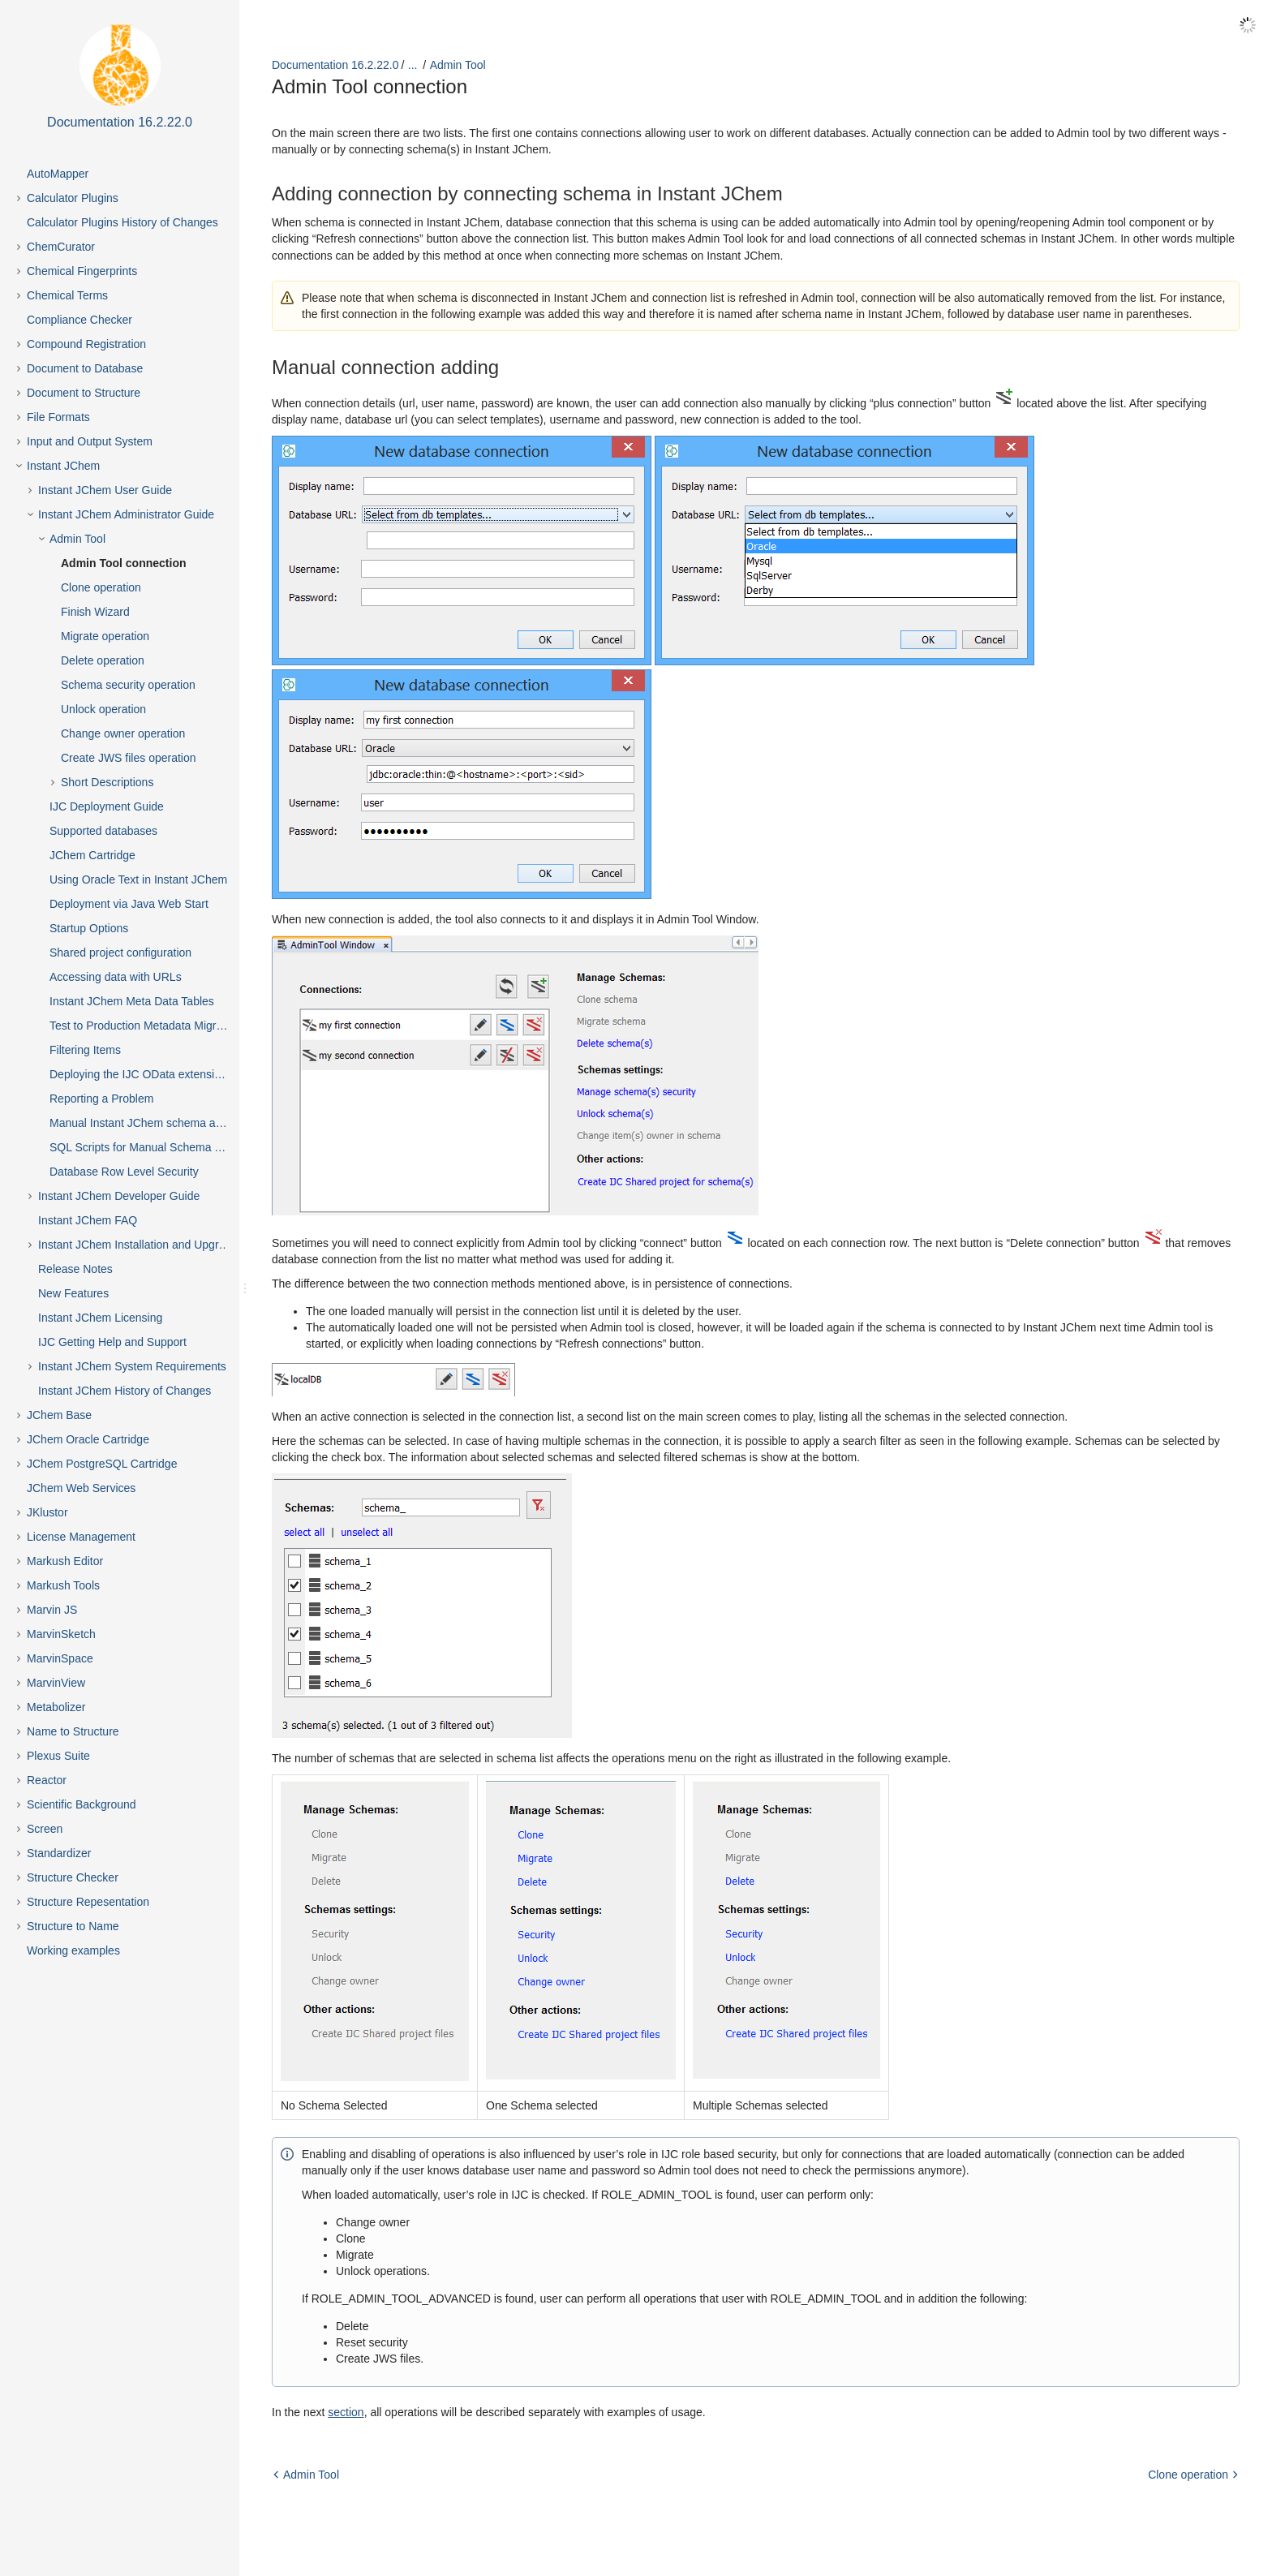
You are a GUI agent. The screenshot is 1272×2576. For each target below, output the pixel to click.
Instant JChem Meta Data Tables (131, 1001)
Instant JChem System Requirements (132, 1366)
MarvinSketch (61, 1634)
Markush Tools (63, 1585)
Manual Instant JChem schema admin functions (152, 1122)
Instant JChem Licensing (100, 1317)
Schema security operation (128, 684)
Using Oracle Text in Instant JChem (138, 879)
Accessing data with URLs (115, 976)
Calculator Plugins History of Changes (122, 222)
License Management (81, 1536)
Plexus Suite (58, 1755)
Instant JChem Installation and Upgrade (138, 1244)
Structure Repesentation (88, 1901)
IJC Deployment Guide (106, 806)
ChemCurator (61, 246)
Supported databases (103, 830)
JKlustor (47, 1512)
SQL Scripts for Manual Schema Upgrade (152, 1147)
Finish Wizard (95, 611)
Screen (44, 1828)
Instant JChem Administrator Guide (126, 514)
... (413, 64)
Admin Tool (77, 538)
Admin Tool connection (124, 563)
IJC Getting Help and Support (112, 1341)
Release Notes (75, 1268)
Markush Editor (65, 1561)
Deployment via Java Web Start (128, 903)
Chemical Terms (67, 295)
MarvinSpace (60, 1658)
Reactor (47, 1780)
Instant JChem (63, 465)
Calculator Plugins (72, 197)
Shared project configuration (120, 952)
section (345, 2411)
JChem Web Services (81, 1488)
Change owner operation (123, 733)
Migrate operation (105, 636)
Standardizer (59, 1853)
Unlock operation (103, 709)
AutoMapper (57, 173)
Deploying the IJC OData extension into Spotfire (152, 1074)
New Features (73, 1293)
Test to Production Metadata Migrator (142, 1025)
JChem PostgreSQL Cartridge (102, 1463)
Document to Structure (83, 392)
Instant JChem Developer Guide (119, 1195)
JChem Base (59, 1414)
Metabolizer (56, 1707)
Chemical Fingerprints (82, 270)
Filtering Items (85, 1049)
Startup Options (88, 928)
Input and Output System (90, 441)
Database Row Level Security (124, 1171)
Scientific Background (81, 1804)
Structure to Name (73, 1926)
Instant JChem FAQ (87, 1220)
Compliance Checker (79, 319)
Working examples (73, 1950)
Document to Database (85, 368)
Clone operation (101, 587)
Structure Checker (72, 1877)
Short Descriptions (107, 782)
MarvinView (56, 1682)
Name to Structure (73, 1731)
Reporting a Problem (101, 1098)
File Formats (58, 417)
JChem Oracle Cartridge (88, 1439)
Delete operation (102, 660)
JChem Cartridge (92, 855)
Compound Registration (86, 344)
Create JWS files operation (128, 757)
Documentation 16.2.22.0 (335, 64)
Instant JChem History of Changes (124, 1390)
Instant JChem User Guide (105, 490)
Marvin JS (52, 1609)
